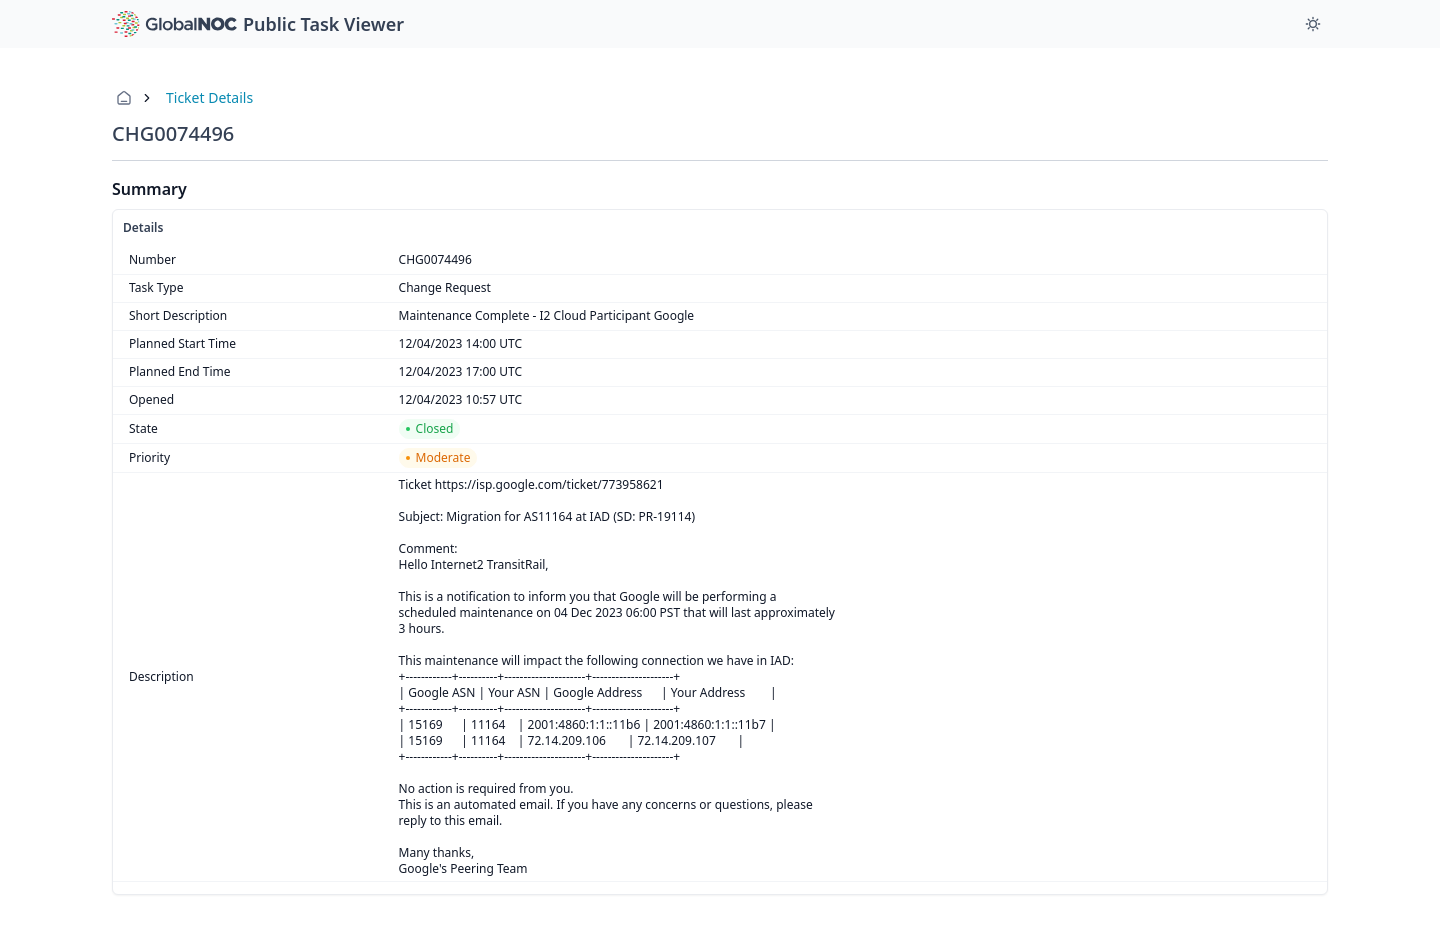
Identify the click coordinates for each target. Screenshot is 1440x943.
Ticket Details (209, 97)
